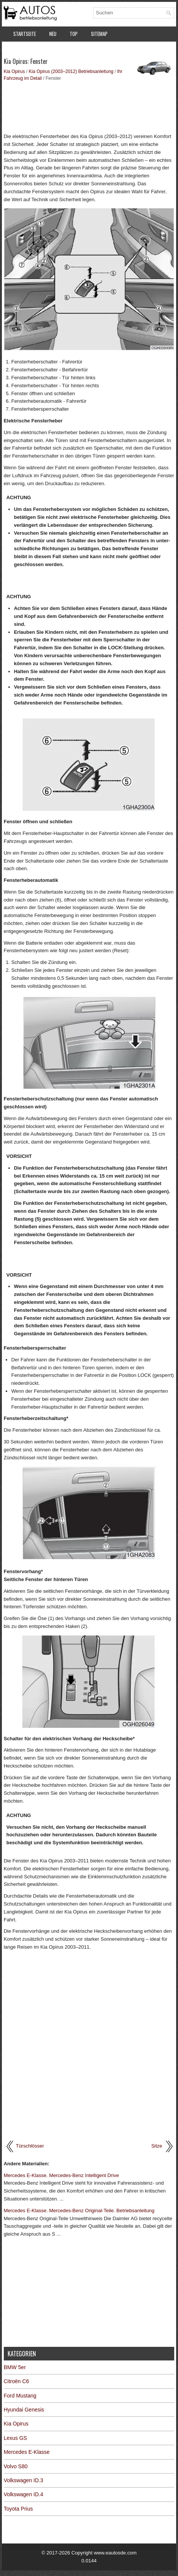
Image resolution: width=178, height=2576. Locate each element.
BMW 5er (15, 2367)
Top (74, 33)
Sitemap (99, 33)
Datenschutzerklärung (37, 49)
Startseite (24, 33)
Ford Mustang (20, 2396)
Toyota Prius (18, 2509)
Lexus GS (15, 2438)
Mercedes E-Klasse (27, 2452)
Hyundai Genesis (24, 2410)
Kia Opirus (14, 71)
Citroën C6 (16, 2381)
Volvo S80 (16, 2466)
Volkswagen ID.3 (23, 2480)
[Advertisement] (89, 106)
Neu (52, 33)
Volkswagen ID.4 (23, 2494)
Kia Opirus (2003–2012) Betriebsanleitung (71, 71)
